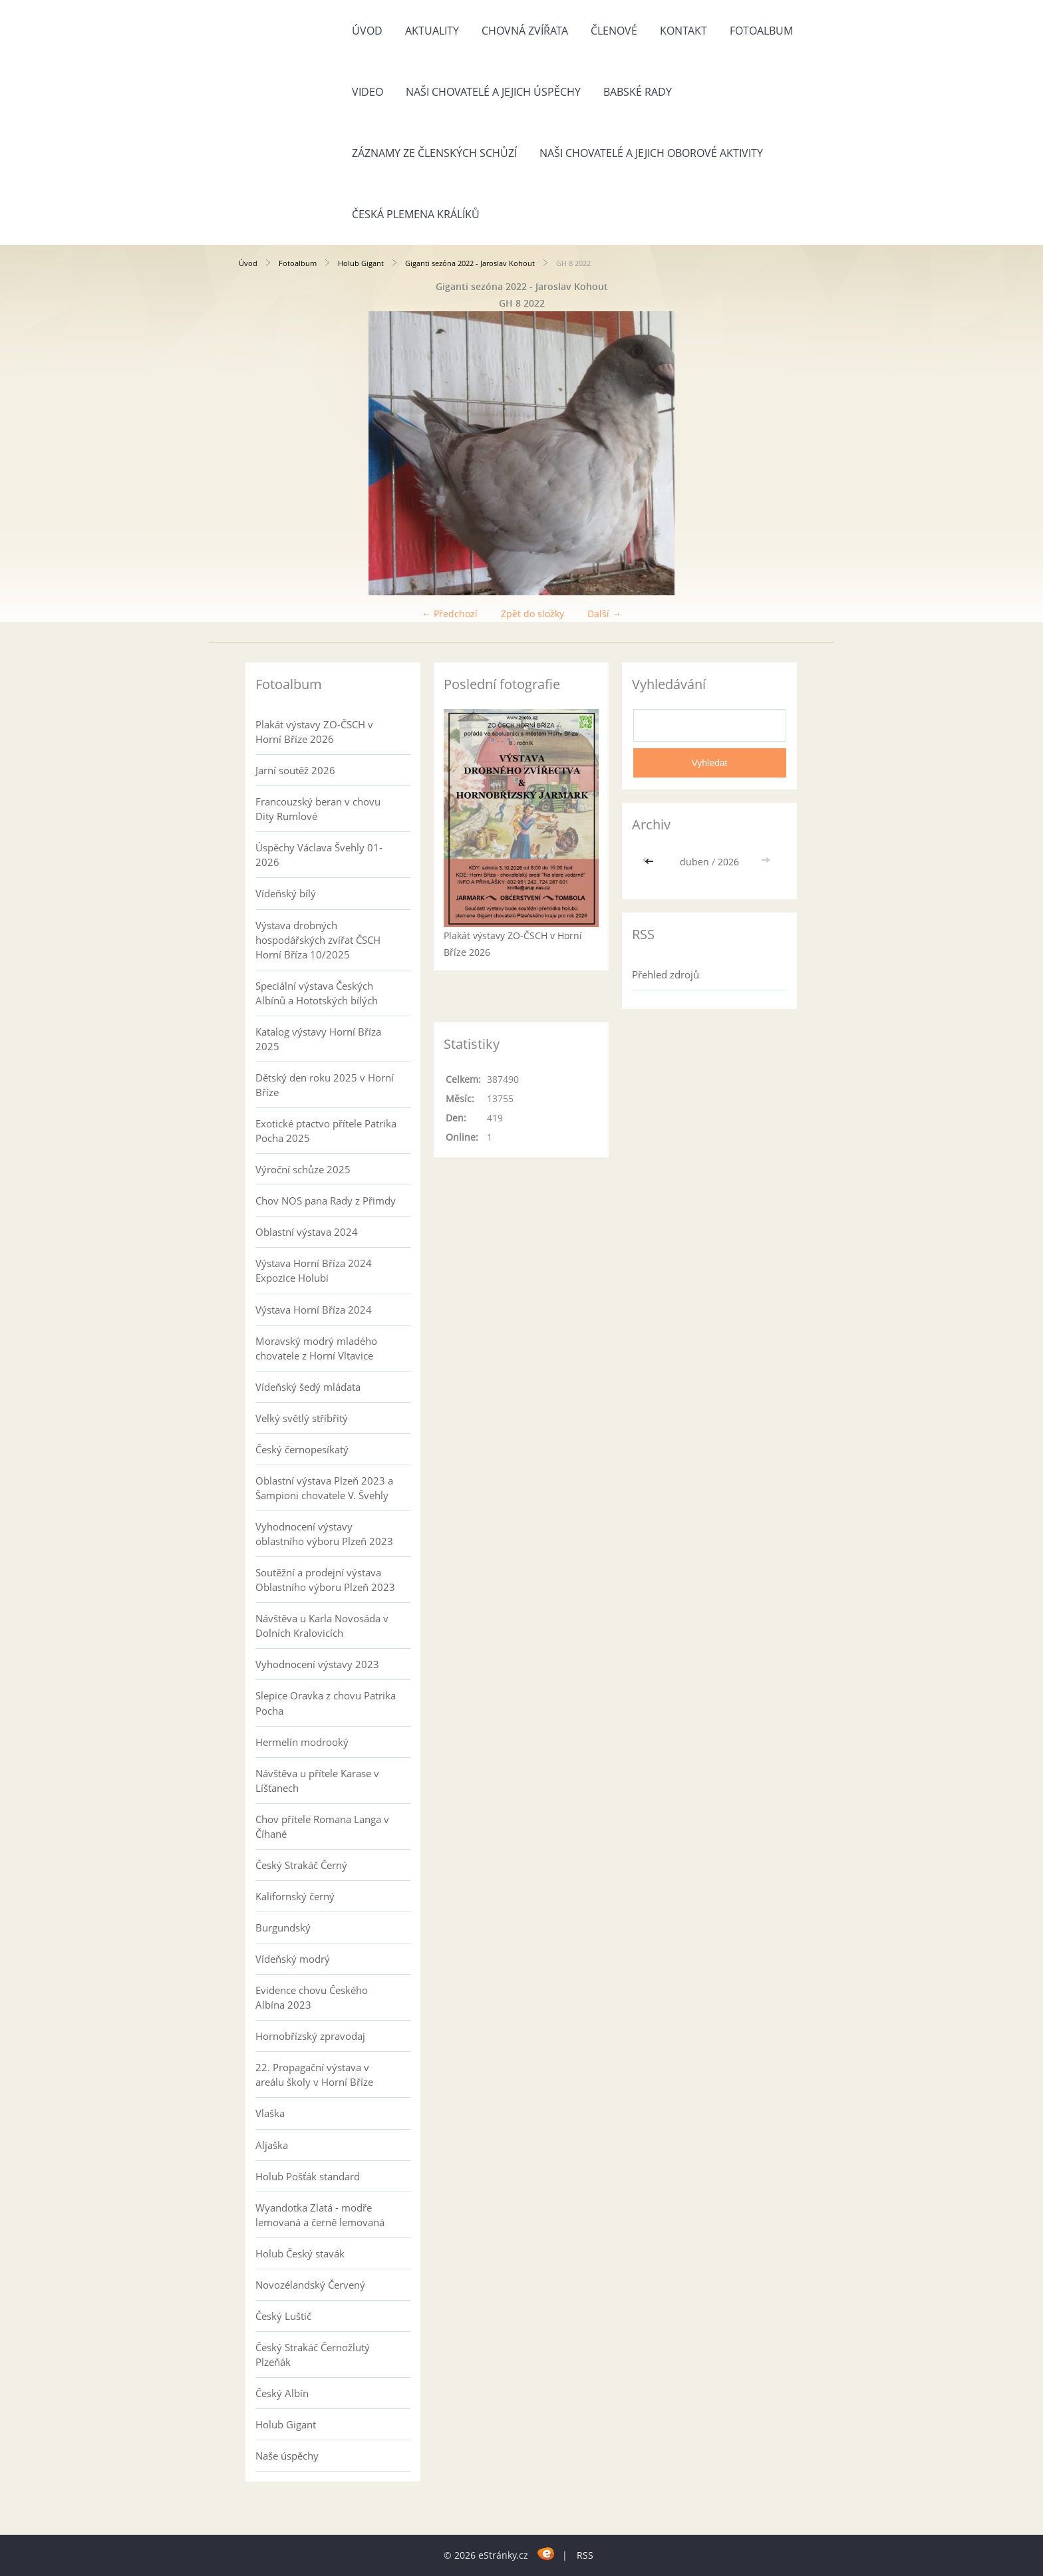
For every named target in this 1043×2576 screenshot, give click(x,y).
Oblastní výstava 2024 (306, 1231)
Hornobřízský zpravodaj (310, 2036)
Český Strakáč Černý (301, 1865)
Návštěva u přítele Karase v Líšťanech (317, 1780)
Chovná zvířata (525, 30)
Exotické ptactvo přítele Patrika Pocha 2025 (325, 1131)
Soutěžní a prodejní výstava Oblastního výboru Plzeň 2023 (325, 1580)
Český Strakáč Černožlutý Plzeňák (312, 2354)
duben (694, 861)
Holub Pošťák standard (307, 2176)
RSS (585, 2555)
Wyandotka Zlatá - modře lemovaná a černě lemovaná (319, 2215)
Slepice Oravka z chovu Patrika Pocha (325, 1703)
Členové (614, 30)
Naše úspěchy (287, 2455)
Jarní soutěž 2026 (295, 770)
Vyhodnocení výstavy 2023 (317, 1664)
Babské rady (637, 91)
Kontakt (683, 30)
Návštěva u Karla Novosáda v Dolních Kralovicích (321, 1626)
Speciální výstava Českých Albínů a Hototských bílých (316, 993)
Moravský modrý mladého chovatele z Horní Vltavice (316, 1348)
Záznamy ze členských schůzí (434, 153)
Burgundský (283, 1927)
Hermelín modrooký (302, 1742)
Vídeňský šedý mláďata (308, 1386)
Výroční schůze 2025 (303, 1169)
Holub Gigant (361, 263)
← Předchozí (450, 613)
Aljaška (271, 2145)
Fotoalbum (761, 30)
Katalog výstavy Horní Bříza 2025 (318, 1039)
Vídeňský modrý (292, 1958)
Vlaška (270, 2113)
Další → (604, 613)
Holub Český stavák (300, 2253)
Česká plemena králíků (416, 214)
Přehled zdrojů (665, 974)
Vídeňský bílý (285, 893)
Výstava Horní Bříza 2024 (313, 1309)
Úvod (367, 30)
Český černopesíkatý (302, 1449)
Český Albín (282, 2393)
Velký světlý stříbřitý (301, 1418)
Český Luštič (283, 2316)
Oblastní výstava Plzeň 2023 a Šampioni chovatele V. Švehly (324, 1488)
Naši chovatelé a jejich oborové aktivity (651, 153)
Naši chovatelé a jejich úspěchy (493, 91)
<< (650, 861)
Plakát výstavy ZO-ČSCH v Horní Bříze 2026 (314, 732)
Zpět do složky (532, 613)
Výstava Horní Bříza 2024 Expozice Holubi (313, 1270)
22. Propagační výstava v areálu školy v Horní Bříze (314, 2074)
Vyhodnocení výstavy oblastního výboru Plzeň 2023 (324, 1534)
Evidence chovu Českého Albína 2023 (311, 1997)
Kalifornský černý (295, 1896)
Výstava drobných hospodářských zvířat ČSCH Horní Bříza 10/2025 (317, 940)
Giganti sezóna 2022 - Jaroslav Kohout (470, 263)
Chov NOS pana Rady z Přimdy (325, 1200)
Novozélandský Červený (310, 2284)
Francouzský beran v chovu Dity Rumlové (317, 809)
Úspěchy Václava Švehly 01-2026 (318, 855)
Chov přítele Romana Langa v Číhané (322, 1826)
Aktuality (432, 30)
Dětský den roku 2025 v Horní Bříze (324, 1085)
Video (367, 91)
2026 (728, 861)
